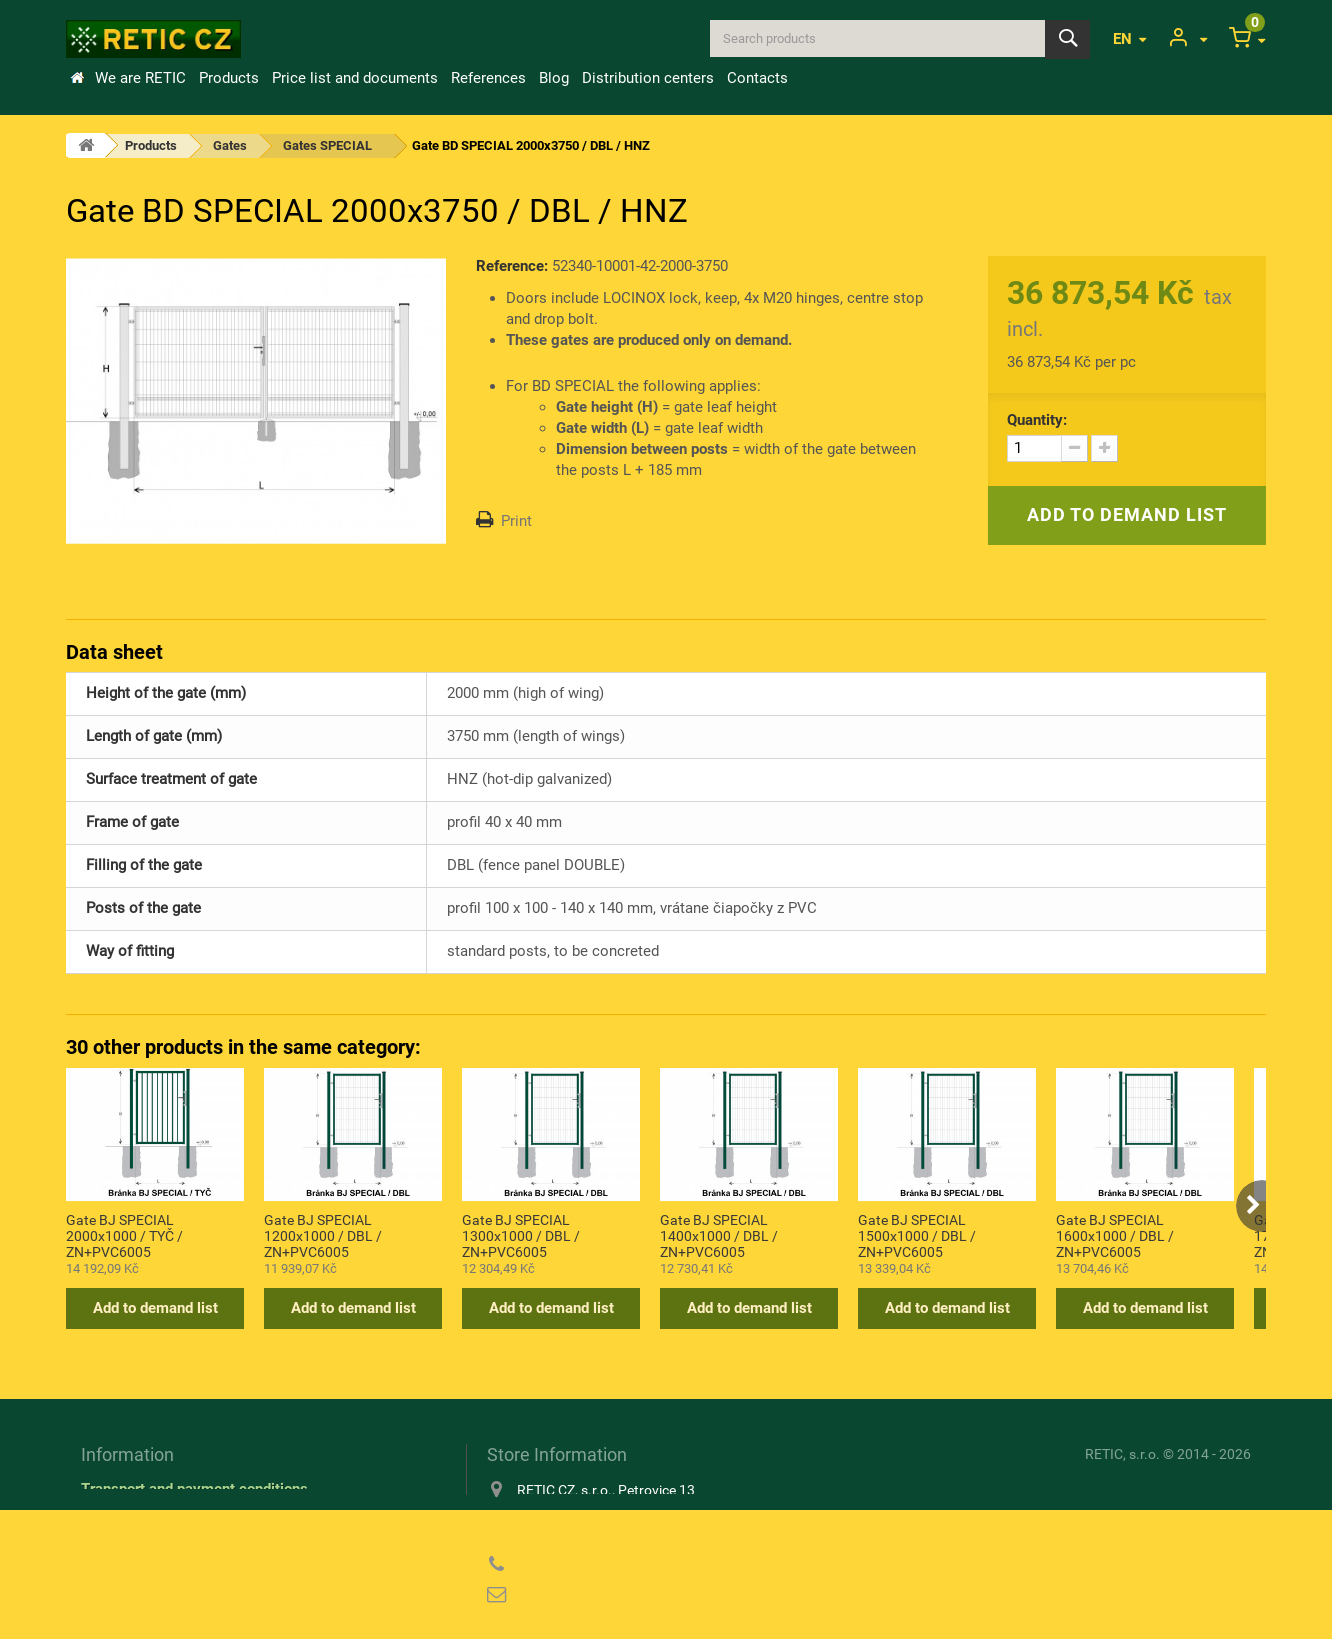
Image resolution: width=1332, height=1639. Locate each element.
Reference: (512, 266)
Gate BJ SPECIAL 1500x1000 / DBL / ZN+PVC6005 (917, 1235)
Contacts (757, 78)
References (488, 78)
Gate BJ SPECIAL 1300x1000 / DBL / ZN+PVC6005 (521, 1235)
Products (229, 78)
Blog (554, 78)
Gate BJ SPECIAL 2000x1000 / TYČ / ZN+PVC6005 (124, 1235)
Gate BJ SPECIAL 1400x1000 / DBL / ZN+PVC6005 (719, 1235)
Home (77, 78)
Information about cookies (167, 1518)
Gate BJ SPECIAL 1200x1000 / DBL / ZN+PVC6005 (323, 1235)
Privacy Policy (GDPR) (156, 1547)
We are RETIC (140, 78)
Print (516, 521)
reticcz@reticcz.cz (615, 1595)
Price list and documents (355, 78)
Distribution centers (648, 78)
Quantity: (1037, 420)
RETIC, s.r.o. (1122, 1454)
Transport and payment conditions (194, 1489)
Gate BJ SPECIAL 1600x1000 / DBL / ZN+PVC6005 (1115, 1235)
